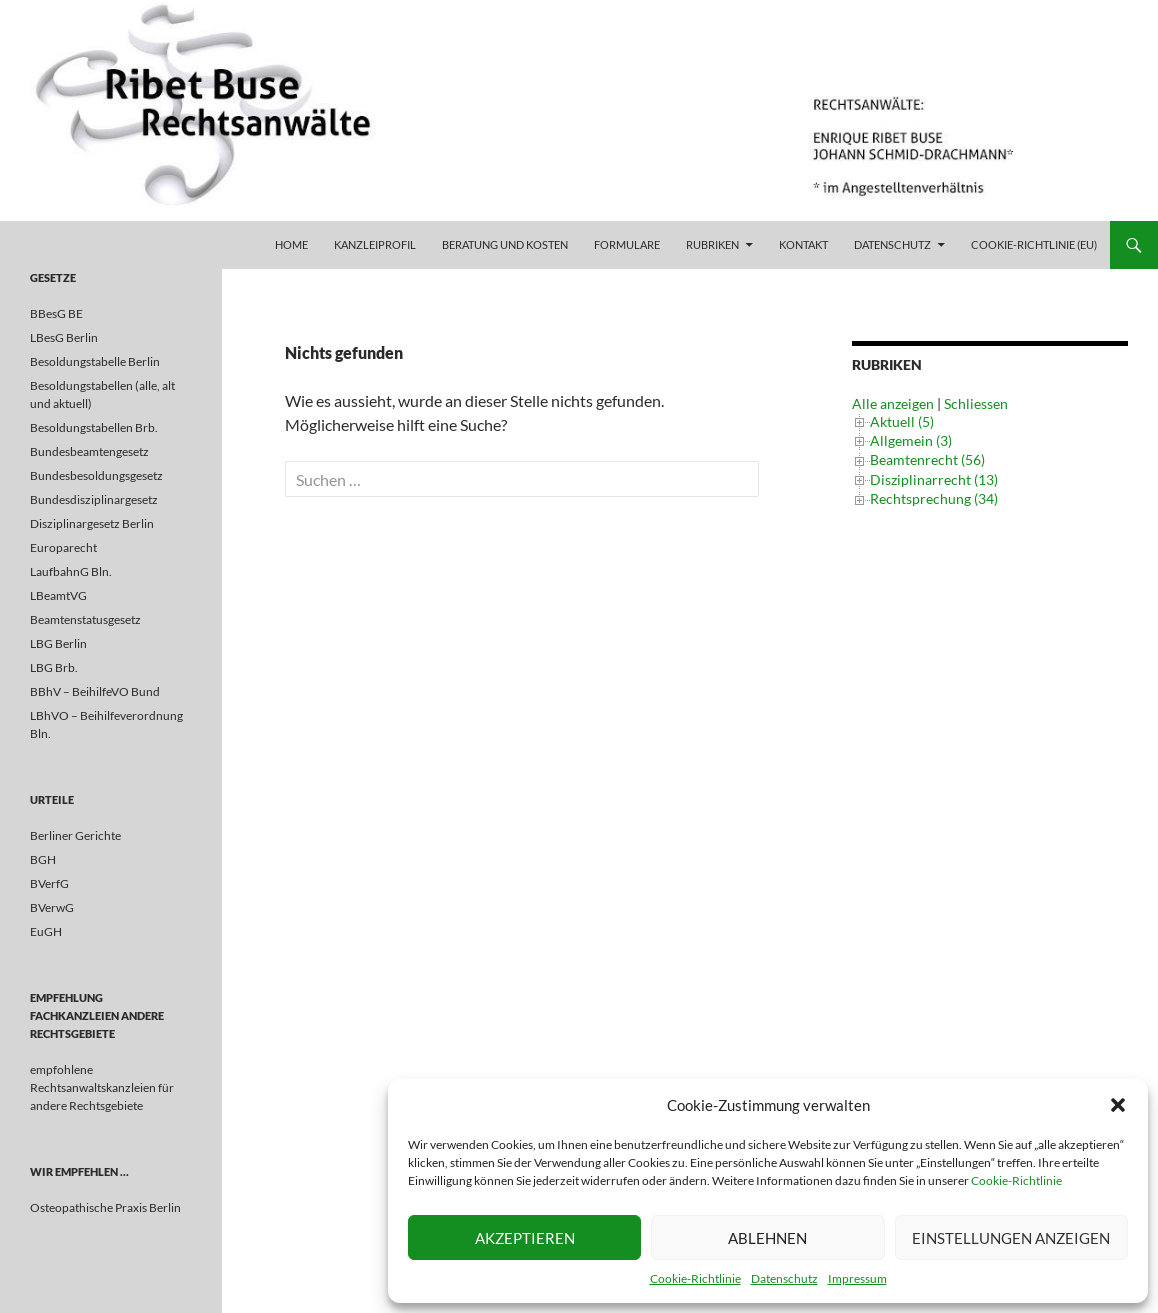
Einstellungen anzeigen (1011, 1238)
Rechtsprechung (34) (934, 498)
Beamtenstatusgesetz (85, 619)
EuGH (46, 931)
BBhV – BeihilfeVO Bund (95, 691)
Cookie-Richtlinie (1016, 1180)
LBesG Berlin (64, 337)
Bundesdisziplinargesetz (94, 499)
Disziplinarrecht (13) (934, 479)
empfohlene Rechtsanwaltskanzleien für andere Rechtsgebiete (102, 1087)
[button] (1118, 1105)
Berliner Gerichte (75, 835)
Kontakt (803, 244)
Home (291, 244)
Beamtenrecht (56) (927, 459)
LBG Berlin (58, 643)
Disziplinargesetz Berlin (92, 523)
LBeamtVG (58, 595)
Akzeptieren (525, 1238)
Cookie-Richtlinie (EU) (1034, 244)
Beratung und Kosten (505, 244)
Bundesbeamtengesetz (89, 451)
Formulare (627, 244)
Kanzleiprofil (375, 244)
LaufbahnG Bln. (71, 571)
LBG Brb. (54, 667)
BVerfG (49, 883)
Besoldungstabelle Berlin (95, 361)
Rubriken (712, 244)
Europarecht (63, 547)
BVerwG (52, 907)
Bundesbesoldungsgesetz (96, 475)
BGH (43, 859)
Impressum (857, 1278)
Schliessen (976, 403)
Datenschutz (784, 1278)
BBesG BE (56, 313)
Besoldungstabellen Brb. (94, 427)
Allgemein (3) (911, 440)
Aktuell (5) (902, 421)
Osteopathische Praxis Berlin (105, 1207)
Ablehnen (767, 1238)
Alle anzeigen (893, 403)
